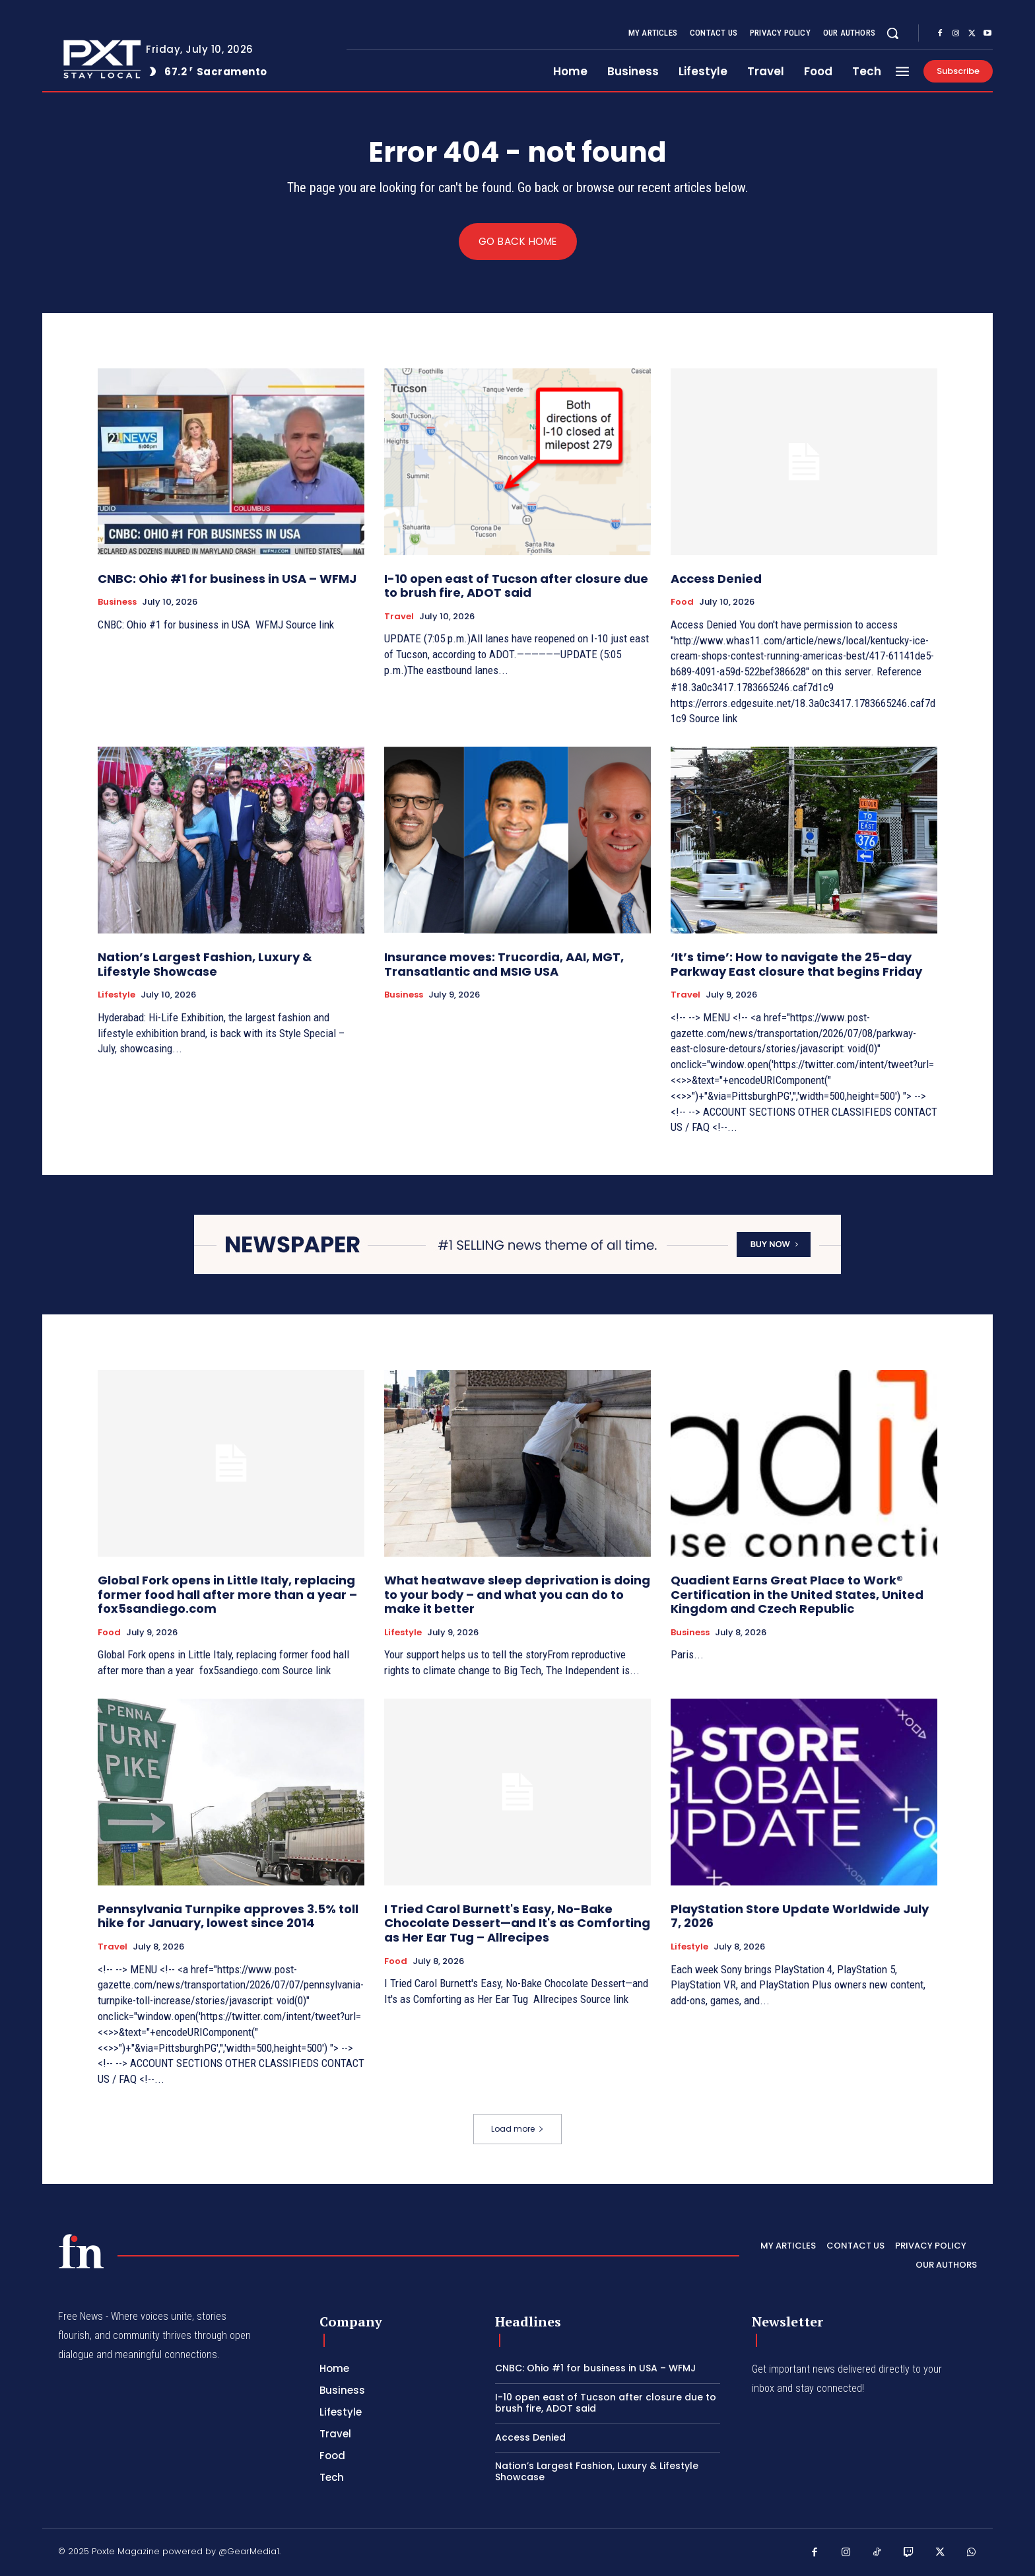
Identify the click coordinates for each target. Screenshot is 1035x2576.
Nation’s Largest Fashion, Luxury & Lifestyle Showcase (205, 964)
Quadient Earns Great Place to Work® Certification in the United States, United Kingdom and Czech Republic (797, 1595)
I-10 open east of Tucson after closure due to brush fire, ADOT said (516, 585)
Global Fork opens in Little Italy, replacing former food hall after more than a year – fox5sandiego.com (227, 1595)
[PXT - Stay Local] (81, 2252)
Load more (517, 2128)
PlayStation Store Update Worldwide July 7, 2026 (800, 1916)
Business (117, 602)
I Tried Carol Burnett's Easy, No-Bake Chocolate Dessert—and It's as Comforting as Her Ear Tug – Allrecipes (517, 1923)
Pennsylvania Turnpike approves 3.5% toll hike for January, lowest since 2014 (228, 1916)
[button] (892, 33)
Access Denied (716, 578)
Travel (399, 616)
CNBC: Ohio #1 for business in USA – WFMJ (227, 578)
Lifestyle (116, 995)
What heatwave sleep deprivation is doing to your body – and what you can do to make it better (517, 1595)
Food (682, 602)
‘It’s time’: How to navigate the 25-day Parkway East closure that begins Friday (796, 964)
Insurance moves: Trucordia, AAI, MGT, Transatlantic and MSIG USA (504, 964)
